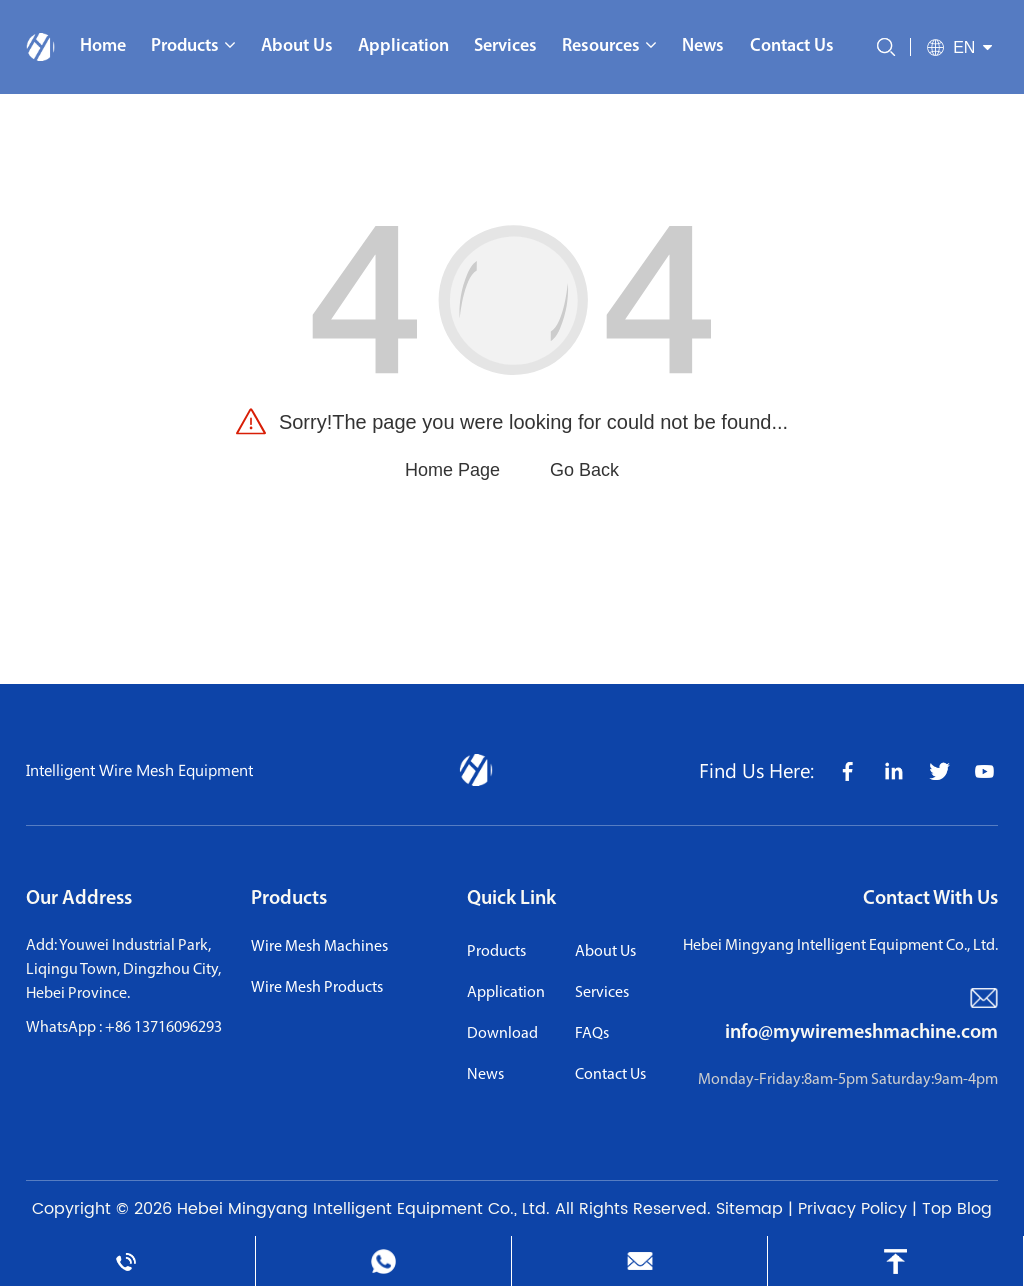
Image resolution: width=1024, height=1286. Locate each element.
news (485, 1075)
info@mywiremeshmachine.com (861, 1033)
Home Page (452, 470)
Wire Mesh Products (317, 988)
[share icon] (847, 769)
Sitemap (749, 1209)
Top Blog (957, 1209)
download (502, 1034)
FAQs (592, 1034)
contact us (610, 1075)
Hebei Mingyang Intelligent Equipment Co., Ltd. (363, 1209)
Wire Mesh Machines (319, 947)
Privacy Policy (852, 1209)
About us (605, 952)
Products (289, 899)
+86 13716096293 (163, 1028)
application (506, 993)
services (602, 993)
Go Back (584, 470)
